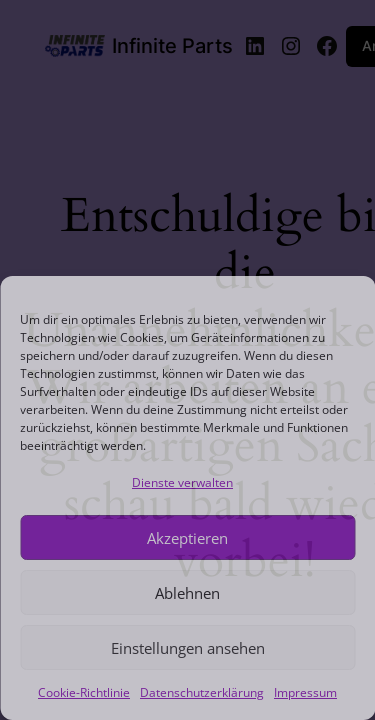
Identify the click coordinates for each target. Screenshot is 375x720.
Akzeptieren (187, 538)
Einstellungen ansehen (188, 648)
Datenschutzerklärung (202, 692)
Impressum (305, 692)
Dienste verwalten (182, 482)
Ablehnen (187, 593)
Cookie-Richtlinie (84, 692)
